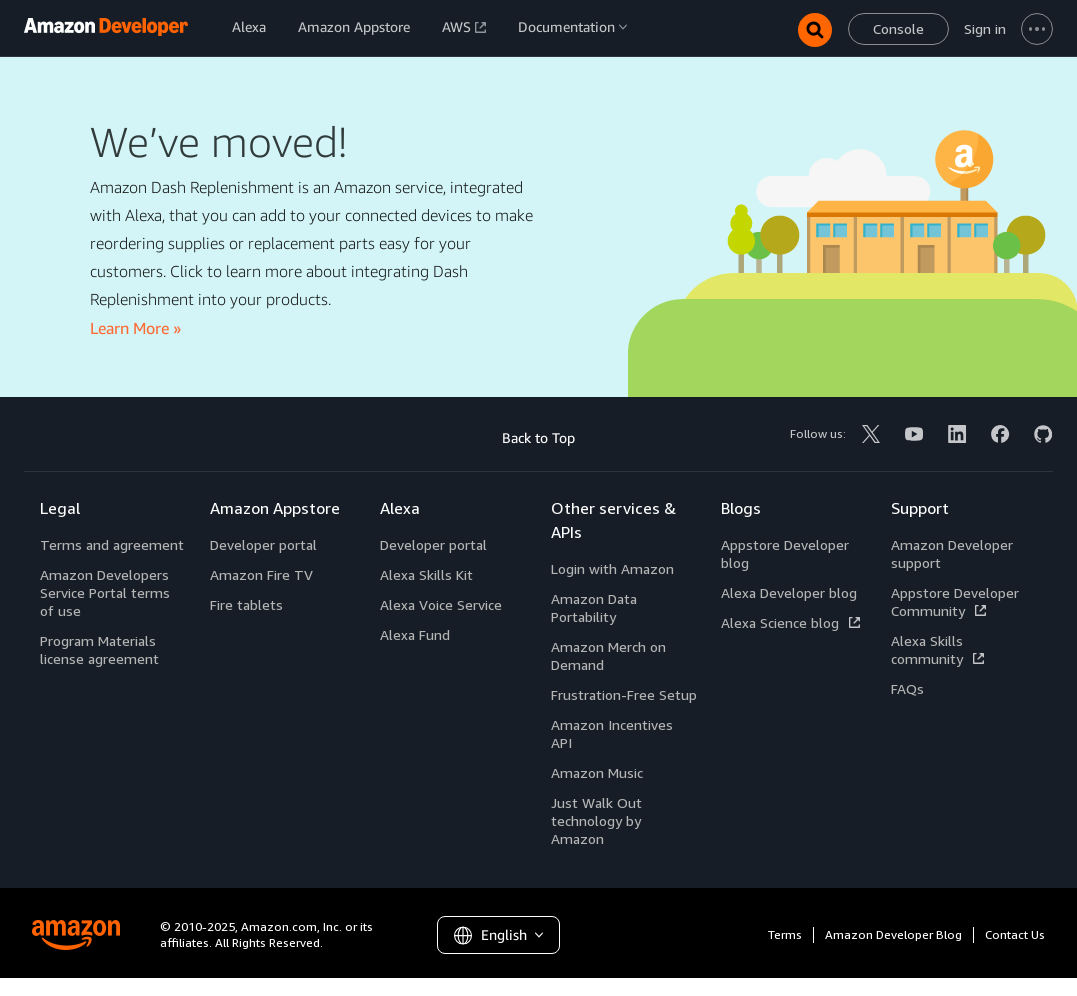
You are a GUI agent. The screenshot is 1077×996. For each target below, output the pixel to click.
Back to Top (538, 437)
